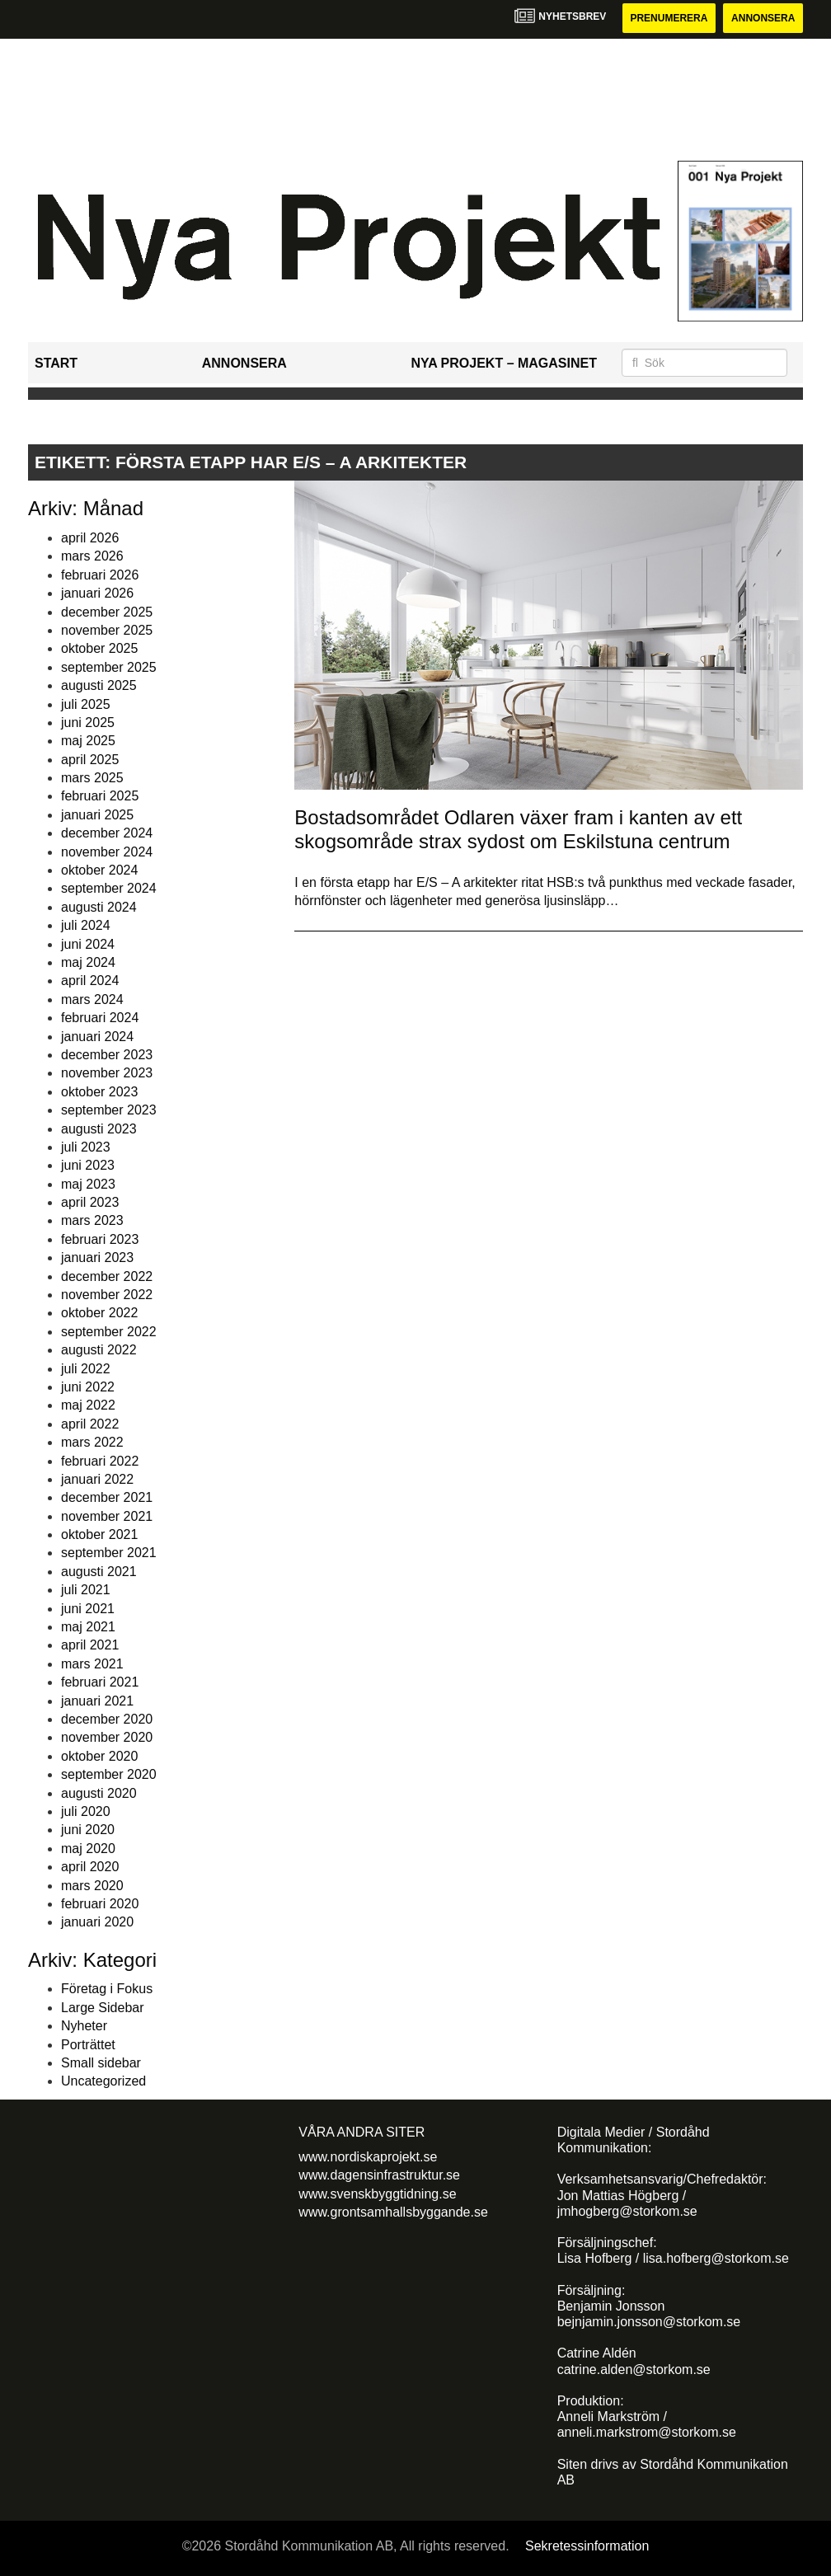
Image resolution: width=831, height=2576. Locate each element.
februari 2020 (99, 1904)
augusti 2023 (99, 1129)
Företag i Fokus (107, 1989)
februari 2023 (99, 1239)
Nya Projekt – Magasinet (504, 363)
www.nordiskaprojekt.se (367, 2157)
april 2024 (90, 981)
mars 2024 (92, 999)
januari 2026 (97, 593)
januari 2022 (97, 1479)
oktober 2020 (99, 1756)
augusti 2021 (99, 1572)
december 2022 (107, 1276)
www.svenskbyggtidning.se (377, 2194)
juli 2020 (85, 1811)
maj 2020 (88, 1849)
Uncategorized (103, 2081)
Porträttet (88, 2045)
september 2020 (109, 1774)
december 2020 (107, 1719)
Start (56, 363)
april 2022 (90, 1424)
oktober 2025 (99, 648)
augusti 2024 (99, 907)
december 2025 (107, 612)
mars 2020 (92, 1886)
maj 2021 (88, 1627)
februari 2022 (99, 1461)
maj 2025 (88, 741)
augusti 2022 (99, 1350)
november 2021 (107, 1516)
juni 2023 (88, 1165)
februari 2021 (99, 1682)
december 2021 (107, 1497)
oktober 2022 (99, 1313)
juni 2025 (88, 723)
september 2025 (109, 667)
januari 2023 (97, 1257)
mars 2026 (92, 556)
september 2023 (109, 1110)
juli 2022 (85, 1369)
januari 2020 (97, 1922)
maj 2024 (88, 962)
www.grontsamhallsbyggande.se (392, 2212)
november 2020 (107, 1737)
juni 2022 (88, 1387)
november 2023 (107, 1073)
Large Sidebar (102, 2008)
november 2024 (107, 852)
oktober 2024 (99, 870)
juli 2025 (85, 704)
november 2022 (107, 1295)
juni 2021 (88, 1609)
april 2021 (90, 1645)
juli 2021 (85, 1590)
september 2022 (109, 1332)
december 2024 (107, 833)
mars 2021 (92, 1664)
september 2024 (109, 888)
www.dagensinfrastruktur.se (379, 2175)
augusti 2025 (99, 685)
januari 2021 (97, 1701)
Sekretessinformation (587, 2546)
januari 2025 (97, 815)
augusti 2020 (99, 1793)
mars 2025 (92, 778)
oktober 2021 (99, 1534)
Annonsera (763, 18)
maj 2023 (88, 1184)
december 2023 (107, 1055)
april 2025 (90, 760)
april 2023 (90, 1202)
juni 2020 (88, 1830)
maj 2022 (88, 1405)
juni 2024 (88, 944)
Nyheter (84, 2026)
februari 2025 (99, 796)
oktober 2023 (99, 1092)
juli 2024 (85, 925)
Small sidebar (101, 2063)
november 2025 (107, 630)
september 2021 (109, 1553)
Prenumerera (668, 18)
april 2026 (90, 538)
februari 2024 (99, 1018)
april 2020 (90, 1867)
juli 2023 (85, 1147)
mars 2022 (92, 1442)
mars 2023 (92, 1220)
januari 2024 (97, 1037)
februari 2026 (99, 575)
